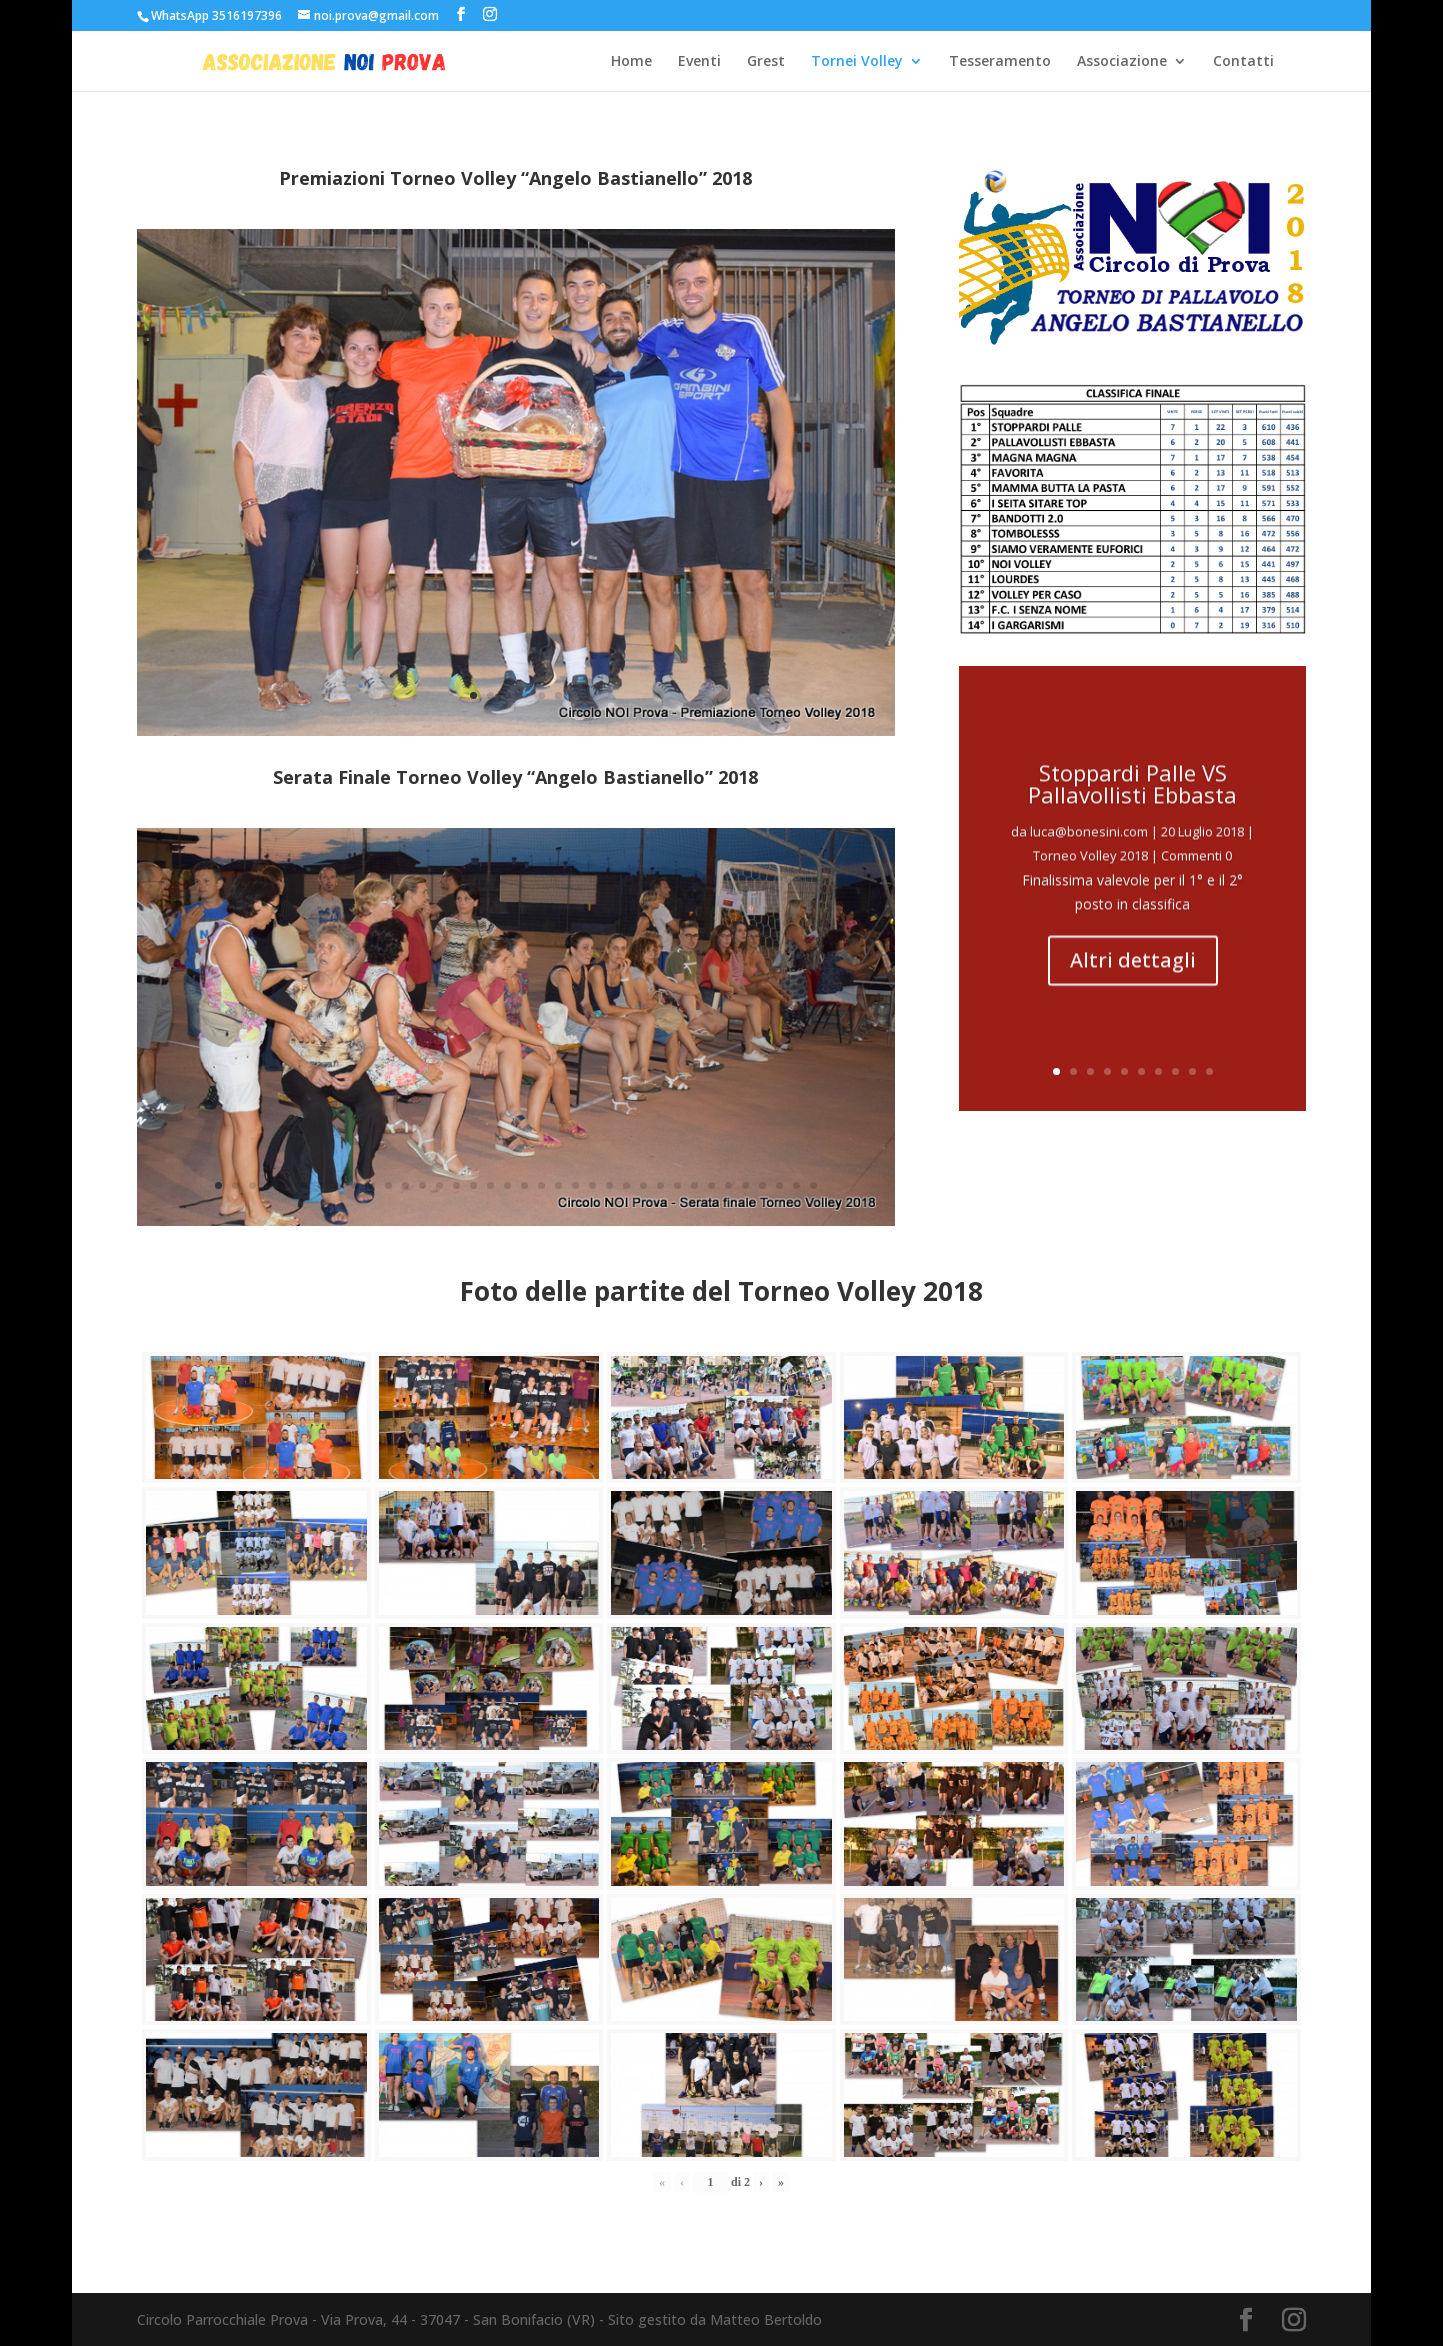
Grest (766, 62)
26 (643, 1185)
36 (813, 1185)
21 (558, 1185)
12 (405, 1185)
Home (631, 62)
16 (473, 1185)
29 (694, 1185)
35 (796, 1185)
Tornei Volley (857, 62)
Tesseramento (1000, 62)
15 (456, 1185)
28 (677, 1185)
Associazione (1122, 62)
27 (660, 1185)
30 (711, 1185)
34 (779, 1185)
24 (609, 1185)
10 (371, 1185)
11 (388, 1185)
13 (422, 1185)
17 (490, 1185)
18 (507, 1185)
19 (524, 1185)
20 (541, 1185)
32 (745, 1185)
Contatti (1243, 62)
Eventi (699, 62)
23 (592, 1185)
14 (439, 1185)
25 (626, 1185)
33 (762, 1185)
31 (728, 1185)
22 (575, 1185)
